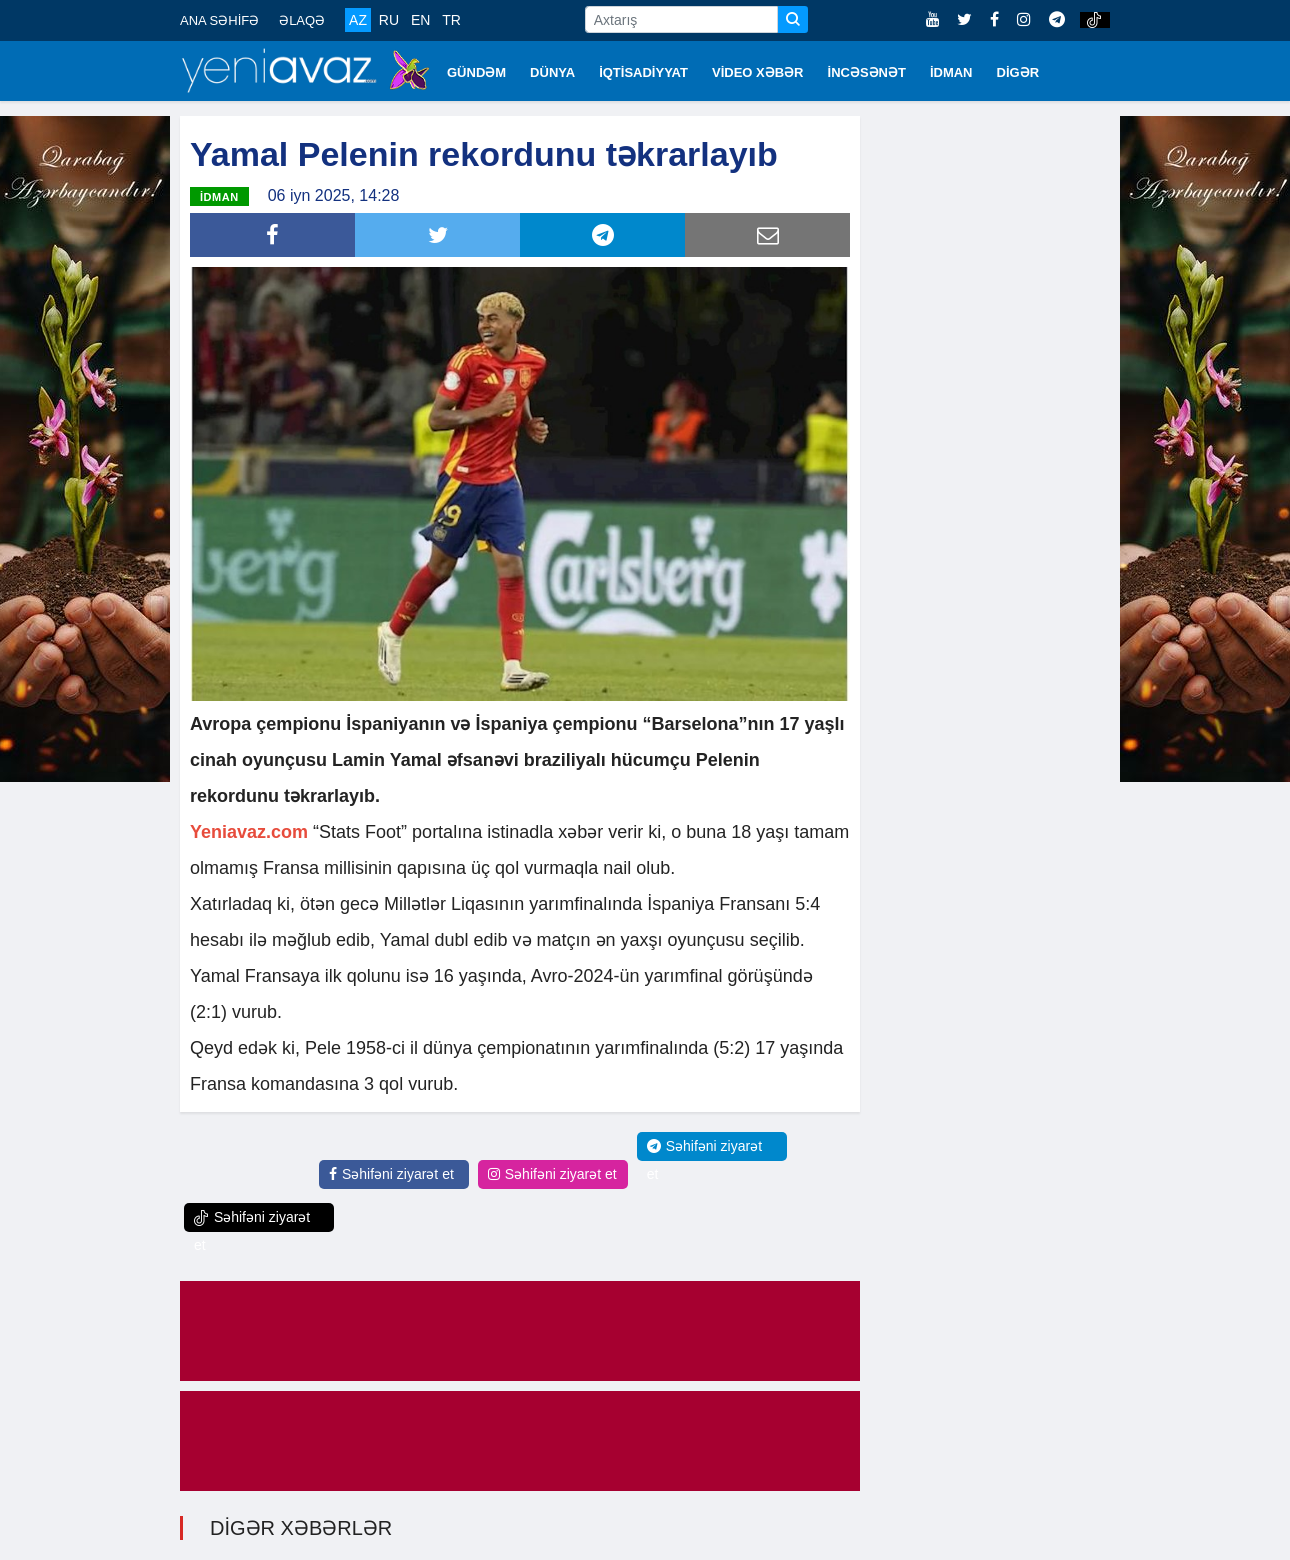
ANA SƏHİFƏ (219, 20)
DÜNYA (552, 72)
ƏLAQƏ (302, 20)
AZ (358, 20)
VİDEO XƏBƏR (758, 72)
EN (420, 20)
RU (389, 20)
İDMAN (951, 72)
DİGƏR (1018, 72)
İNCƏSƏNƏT (867, 72)
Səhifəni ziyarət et (391, 1174)
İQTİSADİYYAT (643, 72)
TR (451, 20)
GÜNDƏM (476, 72)
